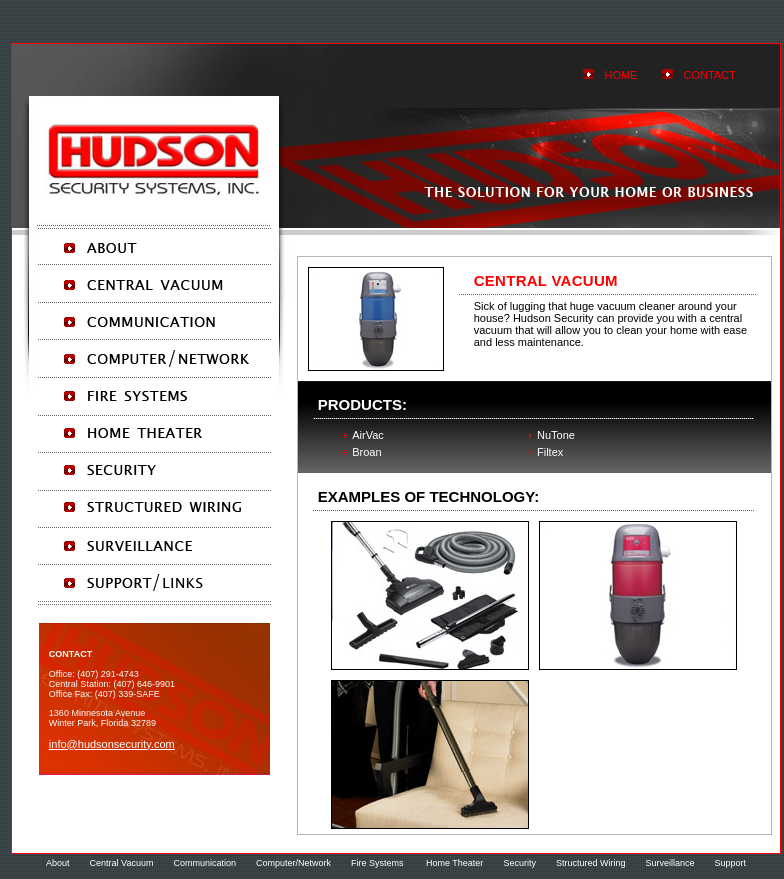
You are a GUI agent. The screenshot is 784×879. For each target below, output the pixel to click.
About (58, 863)
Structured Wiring (591, 863)
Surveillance (669, 863)
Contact (709, 75)
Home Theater (454, 863)
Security (519, 863)
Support (730, 863)
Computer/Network (293, 863)
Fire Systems (378, 863)
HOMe (620, 75)
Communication (204, 863)
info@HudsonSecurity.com (112, 744)
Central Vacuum (122, 863)
